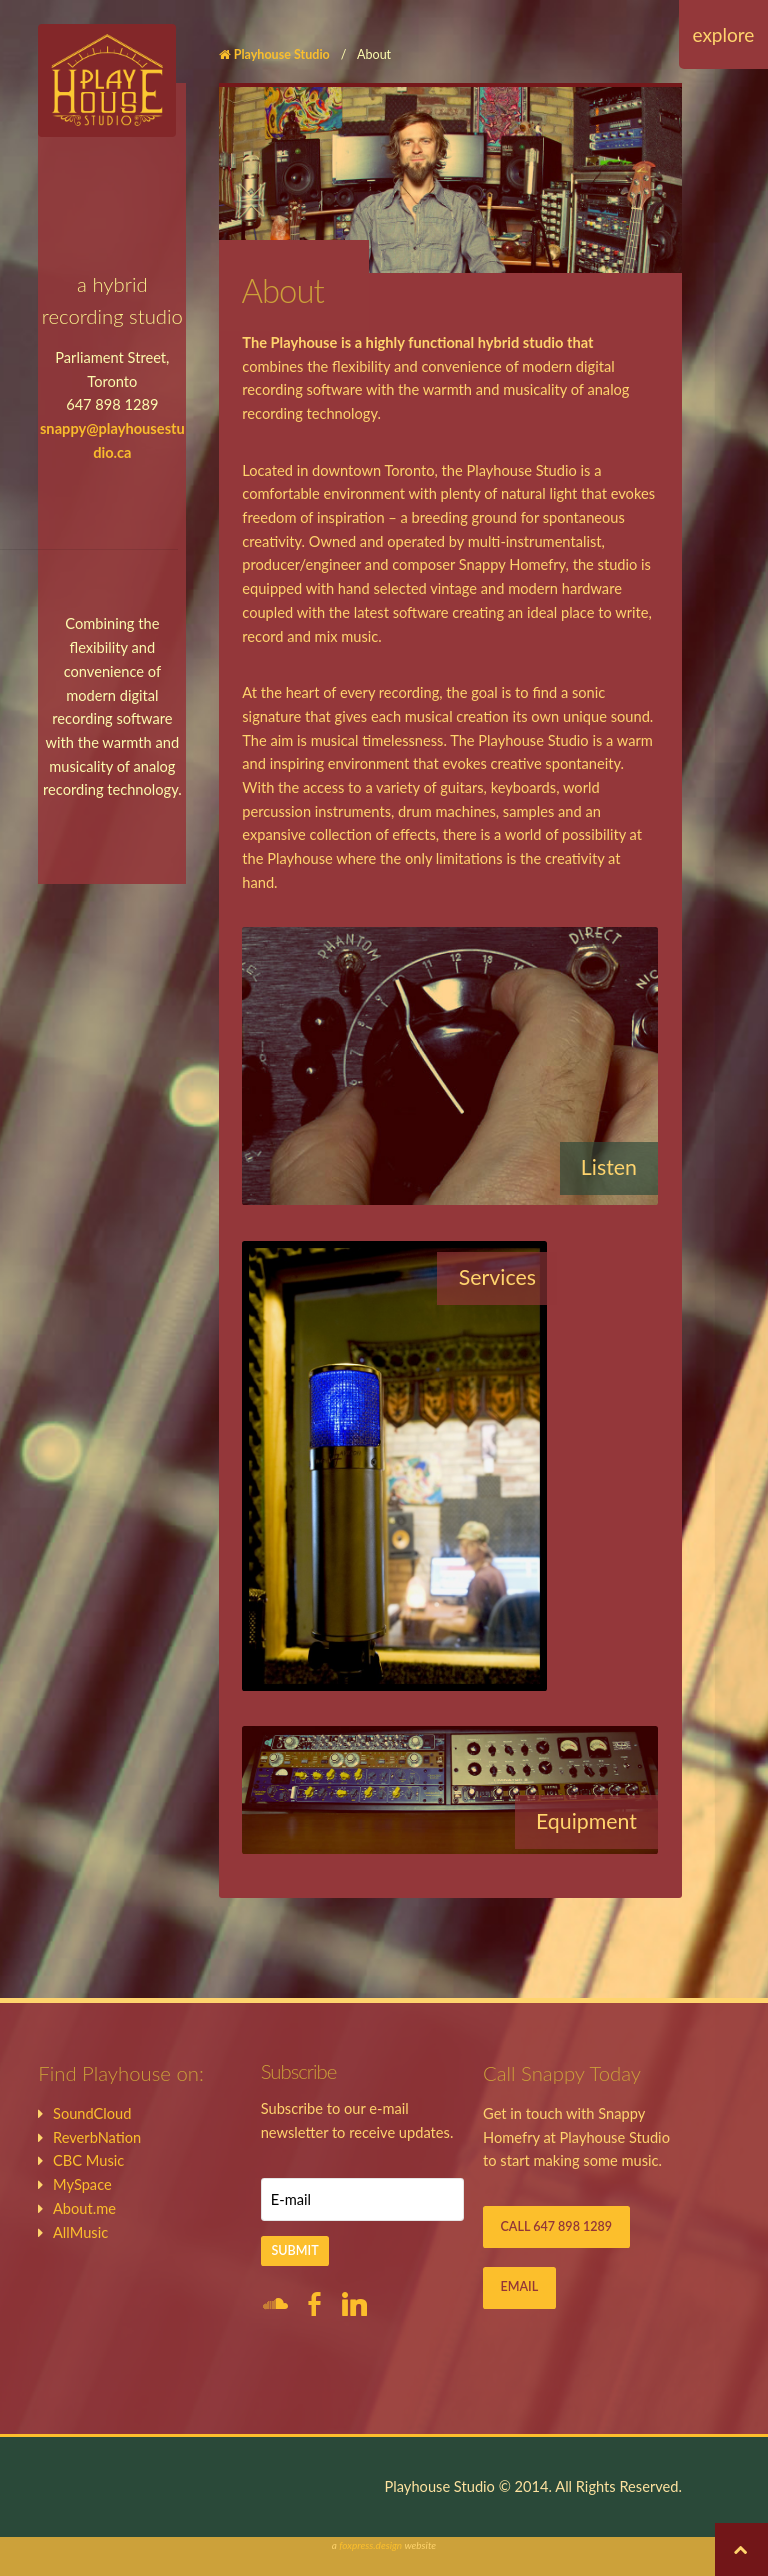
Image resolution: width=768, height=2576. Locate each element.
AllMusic (80, 2232)
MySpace (82, 2184)
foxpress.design (370, 2545)
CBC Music (88, 2160)
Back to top (741, 2549)
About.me (84, 2208)
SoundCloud (92, 2113)
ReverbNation (97, 2137)
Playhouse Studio (282, 54)
